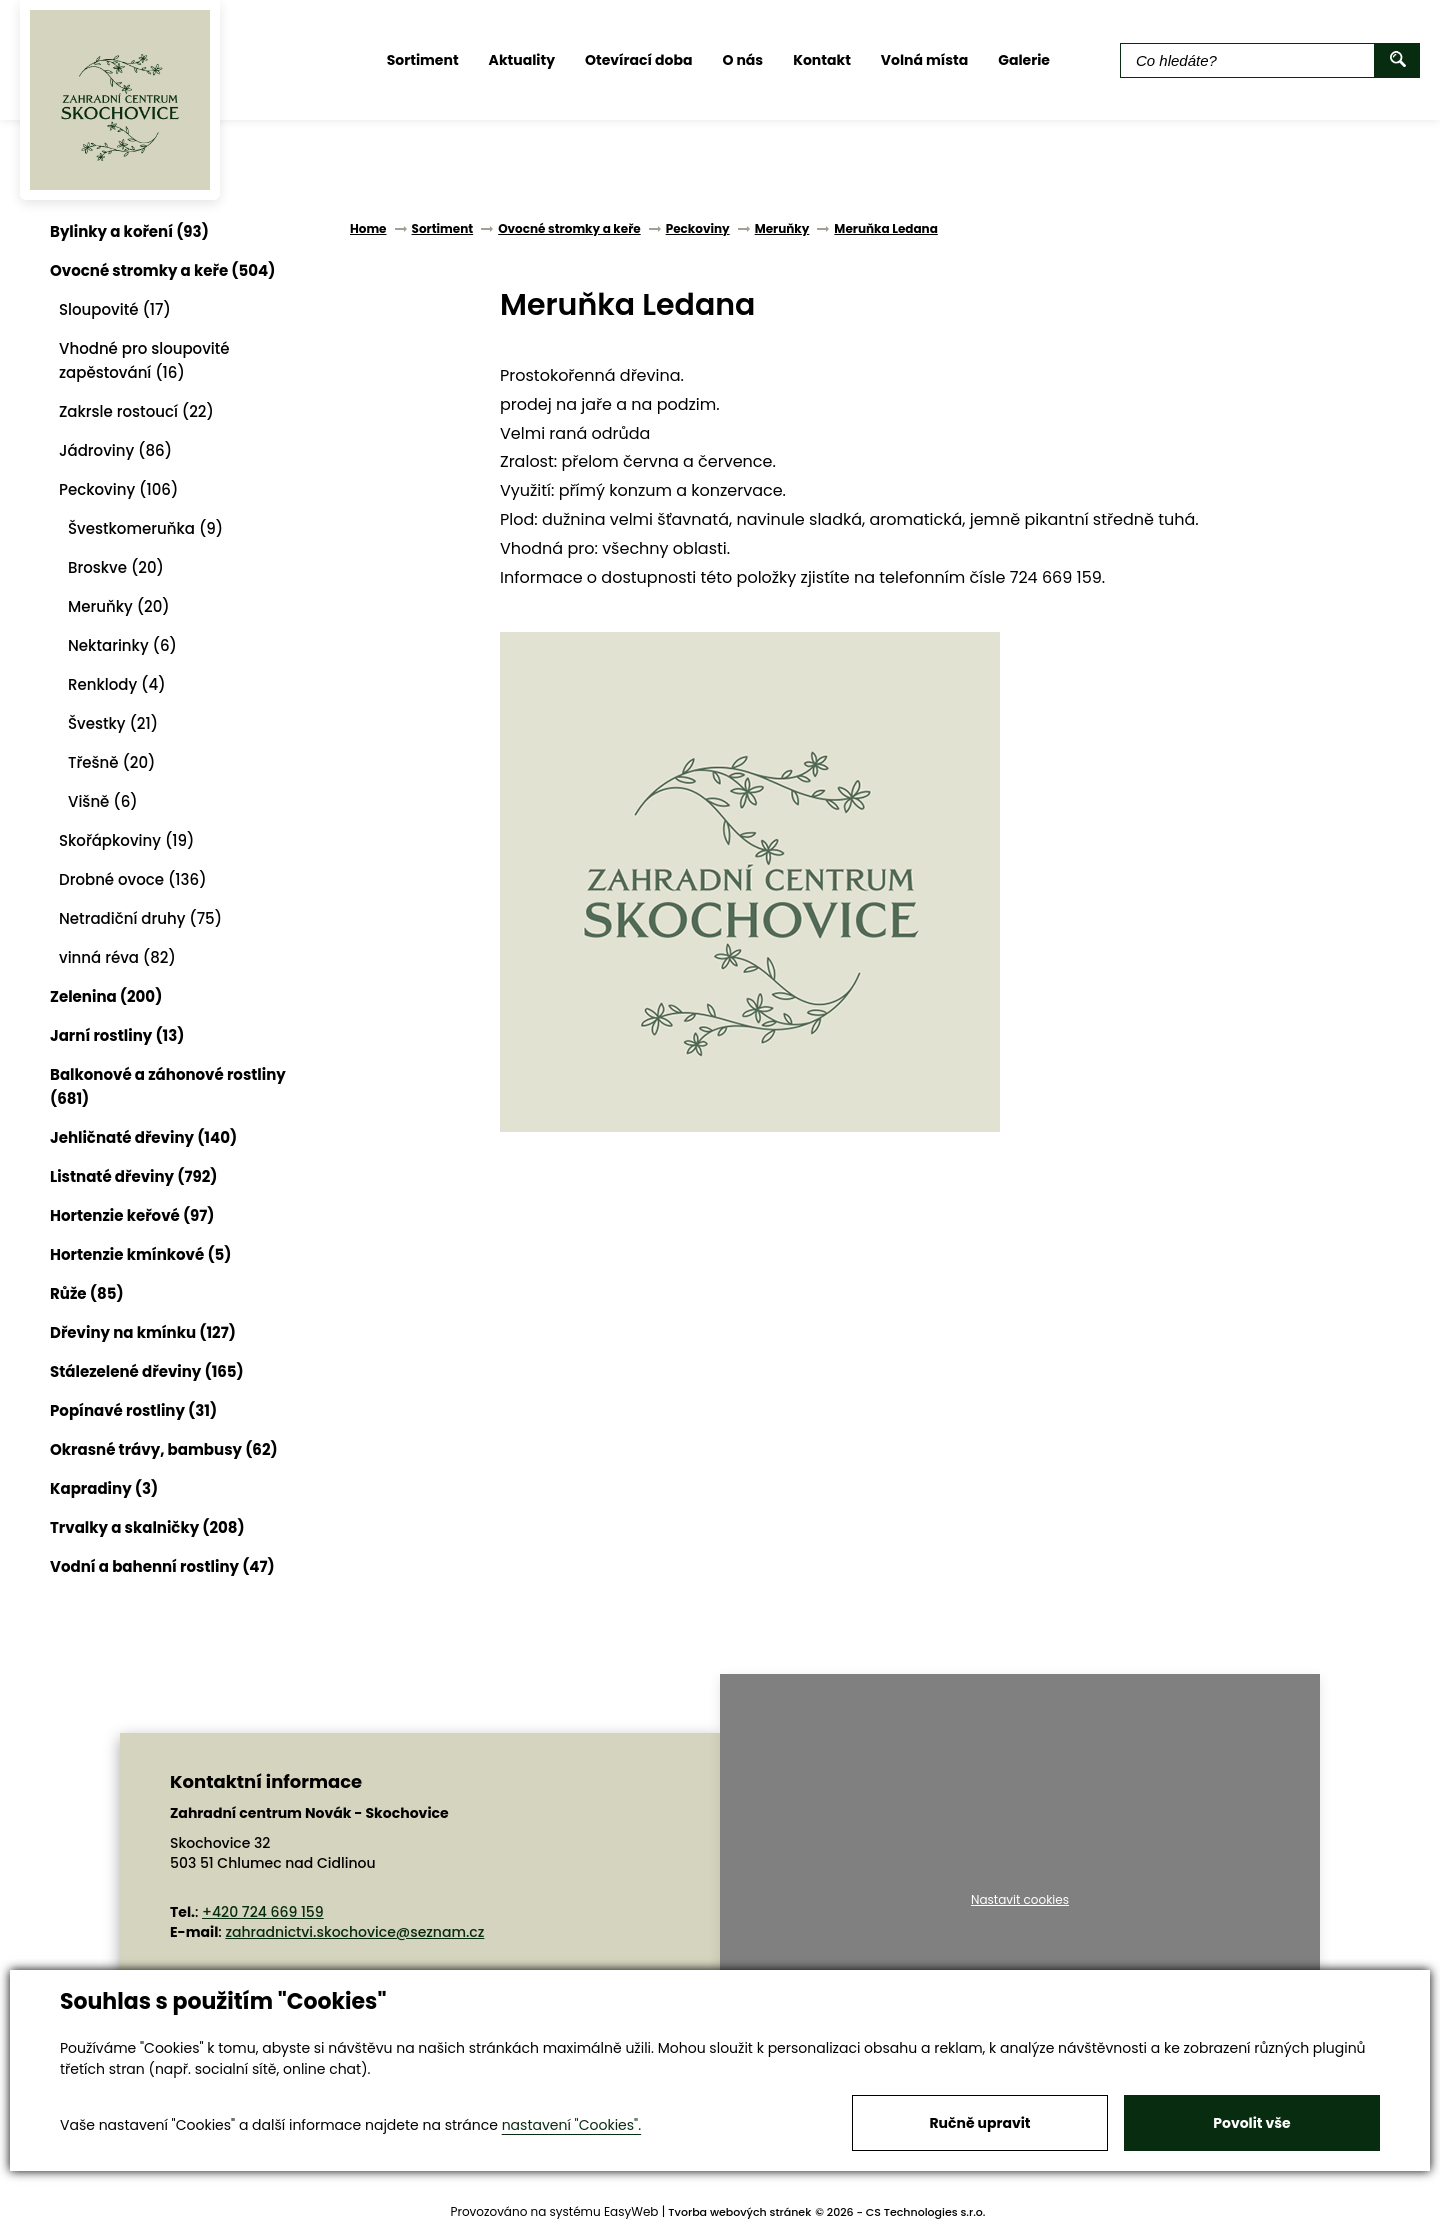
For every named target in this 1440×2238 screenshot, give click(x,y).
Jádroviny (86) (115, 450)
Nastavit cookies (1020, 1900)
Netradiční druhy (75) (140, 918)
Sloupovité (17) (115, 309)
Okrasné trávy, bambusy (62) (164, 1449)
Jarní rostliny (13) (117, 1035)
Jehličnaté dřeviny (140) (143, 1137)
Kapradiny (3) (104, 1488)
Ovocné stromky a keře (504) (162, 270)
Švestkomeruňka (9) (145, 528)
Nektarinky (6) (122, 645)
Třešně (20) (111, 762)
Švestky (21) (113, 723)
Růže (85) (87, 1293)
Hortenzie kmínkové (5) (140, 1254)
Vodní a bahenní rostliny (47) (162, 1566)
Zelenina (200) (106, 996)
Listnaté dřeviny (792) (133, 1176)
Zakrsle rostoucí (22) (136, 411)
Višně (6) (103, 801)
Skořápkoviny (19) (126, 840)
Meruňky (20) (119, 606)
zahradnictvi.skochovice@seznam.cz (354, 1932)
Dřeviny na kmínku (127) (143, 1332)
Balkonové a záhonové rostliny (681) (168, 1086)
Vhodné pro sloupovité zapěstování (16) (144, 360)
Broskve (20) (116, 567)
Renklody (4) (117, 684)
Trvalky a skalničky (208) (147, 1527)
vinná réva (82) (117, 957)
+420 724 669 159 (263, 1912)
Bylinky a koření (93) (129, 231)
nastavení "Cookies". (571, 2125)
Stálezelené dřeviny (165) (147, 1371)
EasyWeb (631, 2211)
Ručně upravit (979, 2123)
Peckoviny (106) (118, 489)
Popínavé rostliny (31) (133, 1410)
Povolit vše (1251, 2123)
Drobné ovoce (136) (133, 879)
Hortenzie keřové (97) (132, 1215)
